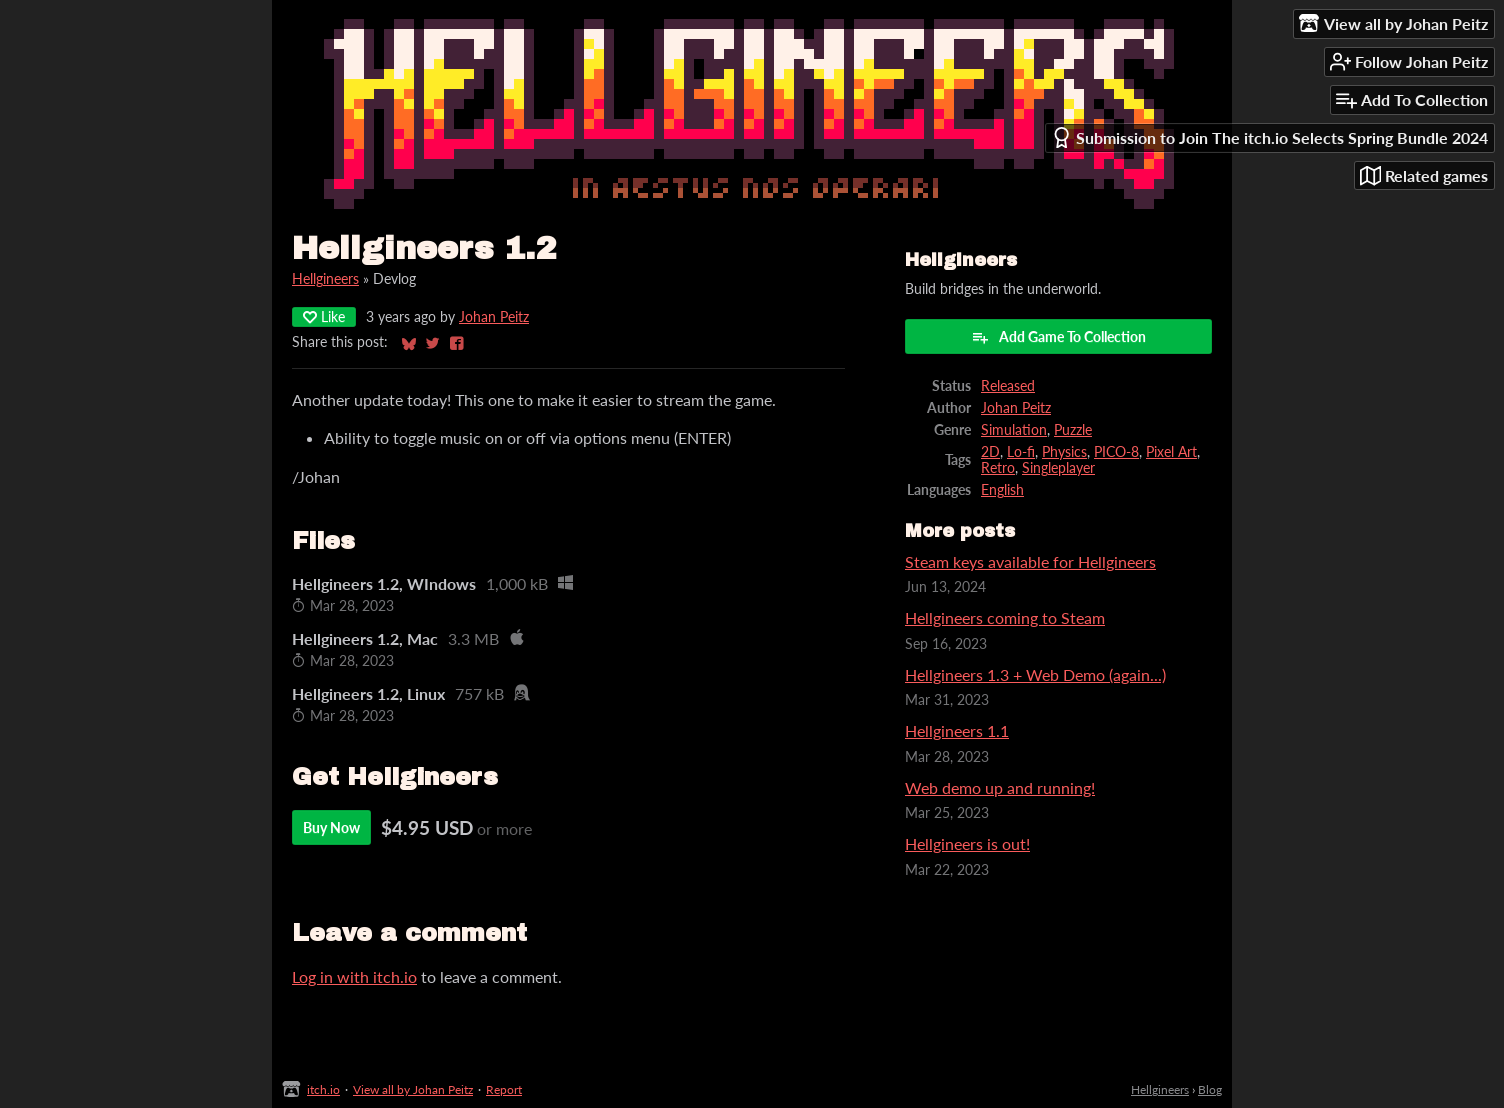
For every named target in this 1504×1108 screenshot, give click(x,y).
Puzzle (1073, 430)
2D (990, 452)
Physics (1064, 452)
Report (504, 1089)
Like (324, 316)
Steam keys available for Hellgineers (1030, 561)
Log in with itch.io (354, 976)
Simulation (1014, 430)
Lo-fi (1021, 452)
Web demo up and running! (1000, 787)
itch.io (323, 1089)
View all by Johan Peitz (413, 1089)
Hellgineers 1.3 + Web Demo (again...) (1035, 674)
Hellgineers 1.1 (957, 730)
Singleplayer (1058, 468)
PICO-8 (1116, 452)
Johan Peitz (494, 317)
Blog (1210, 1089)
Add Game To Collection (1058, 337)
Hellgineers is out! (967, 843)
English (1002, 490)
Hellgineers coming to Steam (1005, 617)
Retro (998, 468)
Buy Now (331, 827)
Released (1008, 386)
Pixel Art (1171, 452)
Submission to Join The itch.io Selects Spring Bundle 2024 (1269, 137)
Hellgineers (325, 279)
